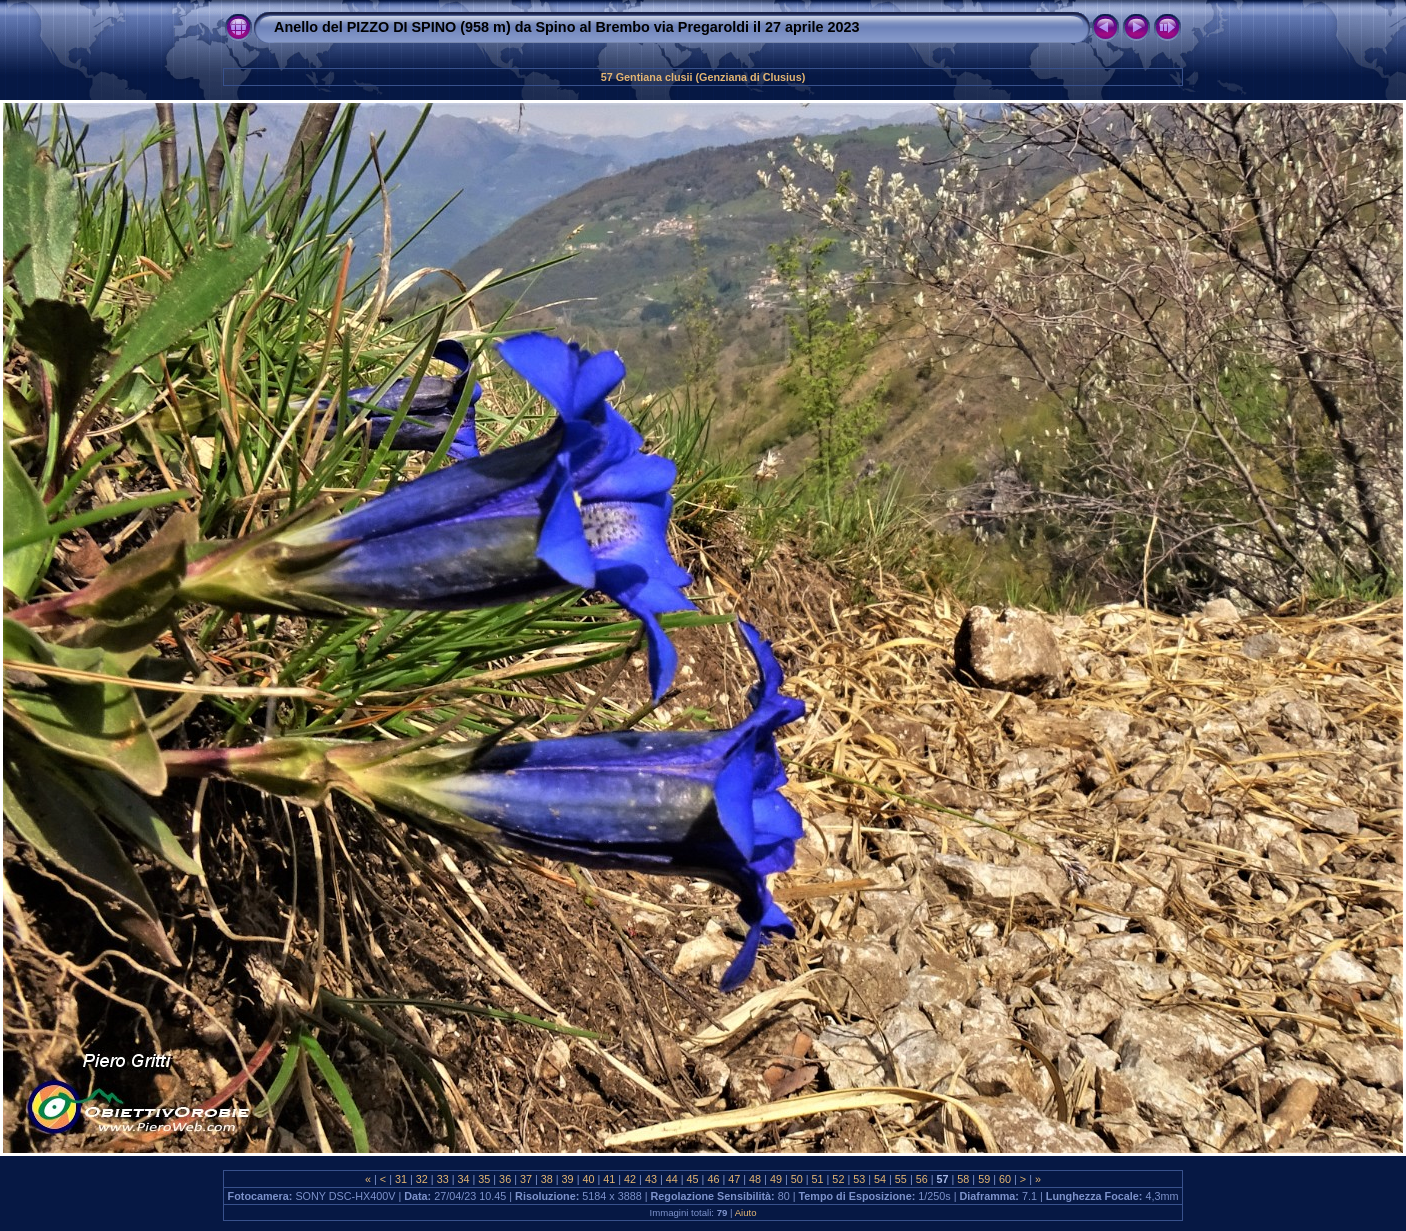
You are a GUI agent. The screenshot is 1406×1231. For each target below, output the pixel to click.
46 (713, 1179)
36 (505, 1179)
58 (963, 1179)
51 (818, 1179)
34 (463, 1179)
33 (443, 1179)
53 (859, 1179)
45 (693, 1179)
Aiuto (746, 1212)
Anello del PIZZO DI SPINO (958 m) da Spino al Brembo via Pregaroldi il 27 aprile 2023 (566, 27)
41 (609, 1179)
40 (588, 1179)
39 (568, 1179)
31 (401, 1179)
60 (1005, 1179)
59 (984, 1179)
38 (547, 1179)
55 (901, 1179)
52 (838, 1179)
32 (422, 1179)
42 (630, 1179)
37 (526, 1179)
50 (797, 1179)
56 (922, 1179)
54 (880, 1179)
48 (755, 1179)
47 (734, 1179)
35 (484, 1179)
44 (672, 1179)
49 (776, 1179)
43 (651, 1179)
